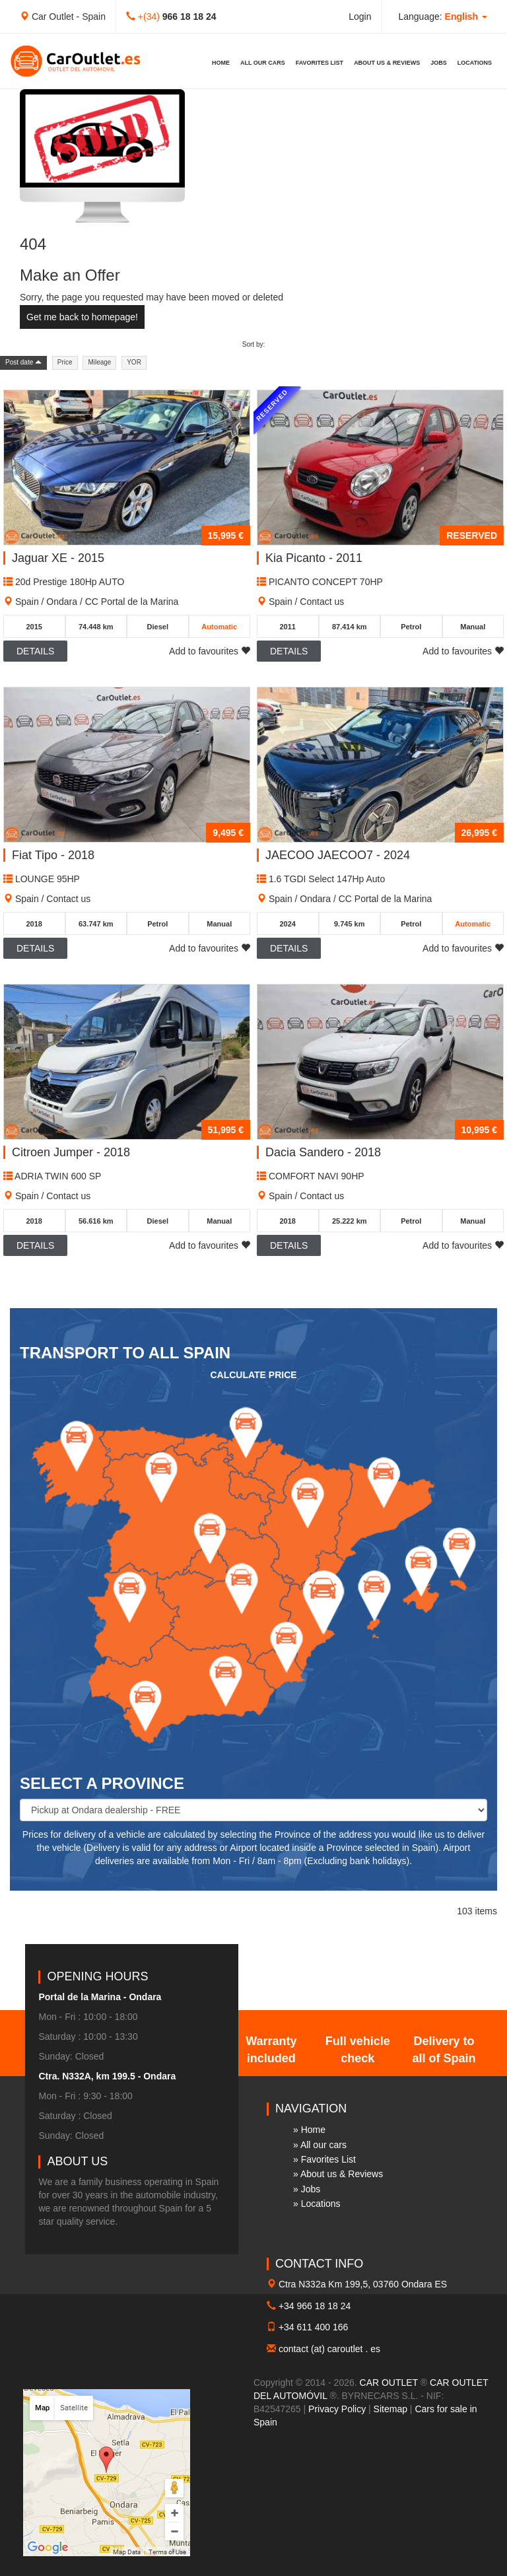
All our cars (262, 62)
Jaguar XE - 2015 (58, 558)
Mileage (99, 362)
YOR (134, 362)
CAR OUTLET (389, 2382)
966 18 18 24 (189, 16)
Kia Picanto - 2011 (313, 558)
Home (221, 62)
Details (35, 651)
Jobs (438, 62)
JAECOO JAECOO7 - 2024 (337, 855)
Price (65, 362)
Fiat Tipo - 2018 (53, 855)
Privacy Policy (337, 2409)
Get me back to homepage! (82, 317)
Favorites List (319, 62)
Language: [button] (442, 16)
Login (360, 16)
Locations (474, 62)
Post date (23, 362)
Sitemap (390, 2409)
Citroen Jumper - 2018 (71, 1152)
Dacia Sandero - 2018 (323, 1152)
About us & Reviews (387, 62)
